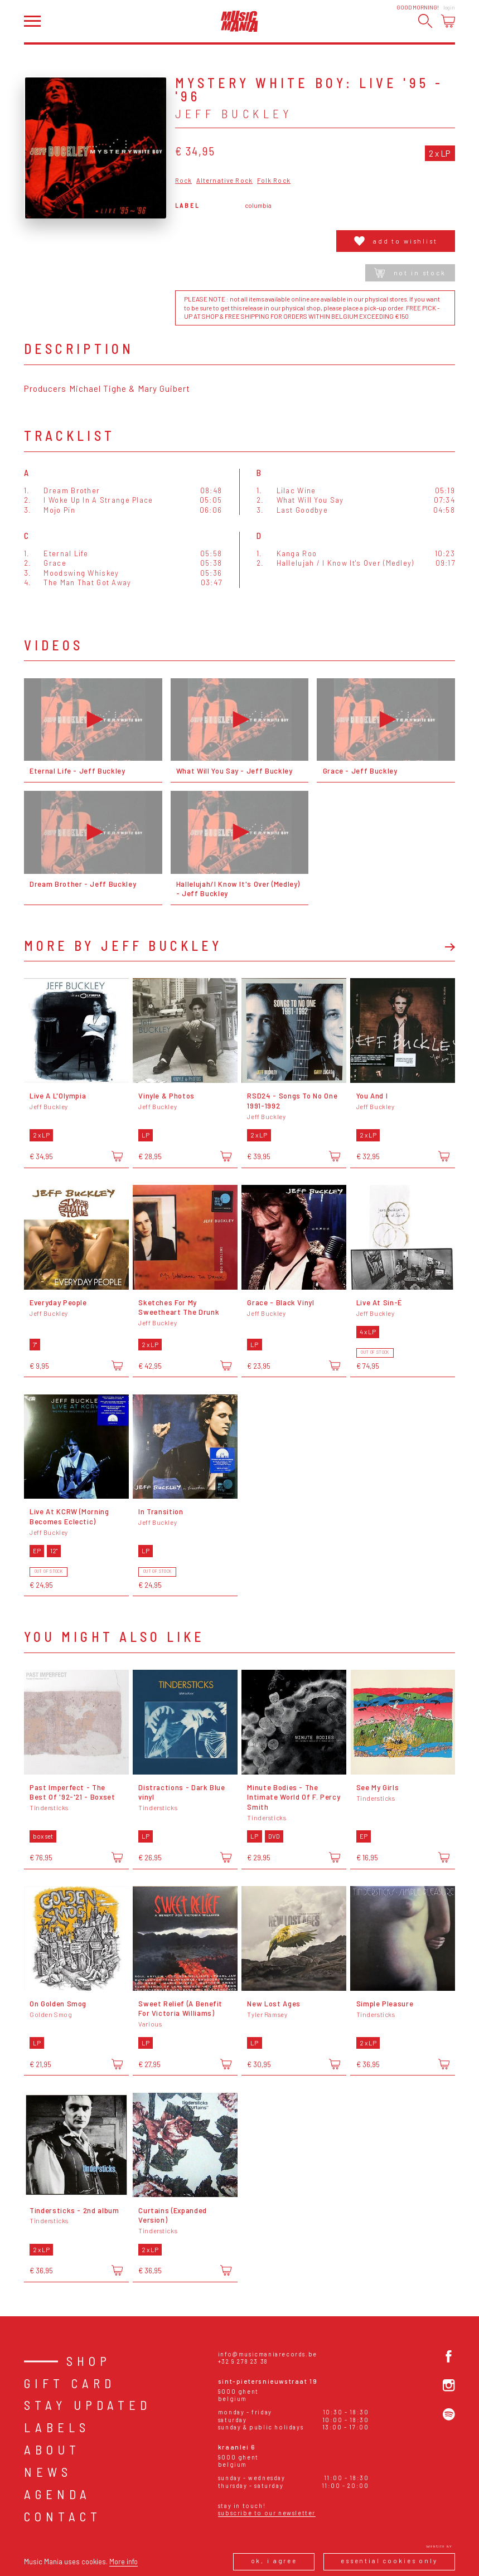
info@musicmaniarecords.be (267, 2354)
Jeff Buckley (234, 113)
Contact (62, 2516)
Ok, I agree (274, 2560)
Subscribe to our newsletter (267, 2512)
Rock (183, 180)
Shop (88, 2361)
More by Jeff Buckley (123, 945)
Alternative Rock (224, 180)
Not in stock (410, 273)
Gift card (69, 2383)
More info (123, 2561)
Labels (57, 2427)
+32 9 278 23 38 (243, 2361)
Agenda (57, 2494)
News (48, 2472)
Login (449, 7)
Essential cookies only (389, 2560)
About (52, 2449)
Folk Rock (274, 180)
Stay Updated (87, 2405)
